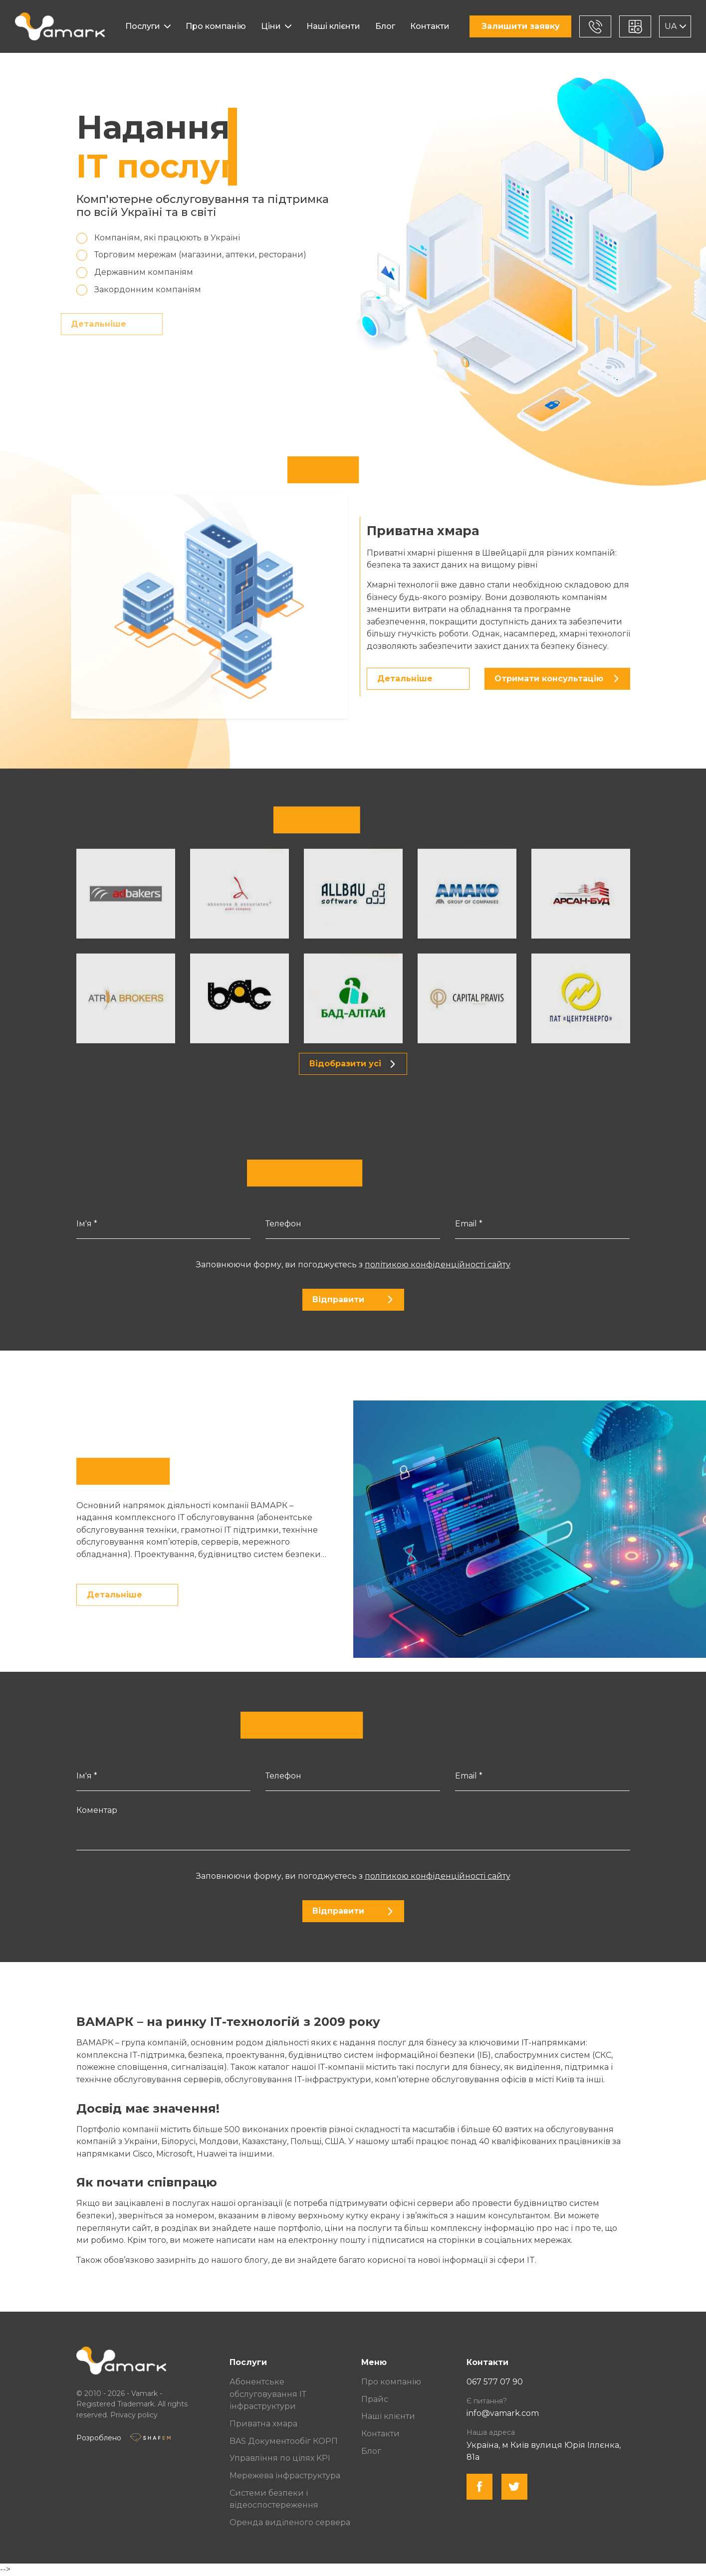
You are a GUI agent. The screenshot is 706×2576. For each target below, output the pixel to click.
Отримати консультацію (556, 678)
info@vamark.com (503, 2413)
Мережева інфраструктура (285, 2475)
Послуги (142, 26)
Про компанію (216, 26)
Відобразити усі (352, 1063)
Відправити (352, 1299)
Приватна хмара (263, 2423)
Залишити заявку (520, 26)
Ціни (271, 26)
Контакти (430, 26)
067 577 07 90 (495, 2381)
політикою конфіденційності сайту (437, 1264)
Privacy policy (134, 2414)
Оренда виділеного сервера (290, 2522)
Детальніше (79, 324)
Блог (385, 26)
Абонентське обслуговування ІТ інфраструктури (268, 2394)
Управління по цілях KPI (280, 2458)
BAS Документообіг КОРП (284, 2441)
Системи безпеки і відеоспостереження (274, 2499)
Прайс (374, 2399)
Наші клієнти (333, 26)
